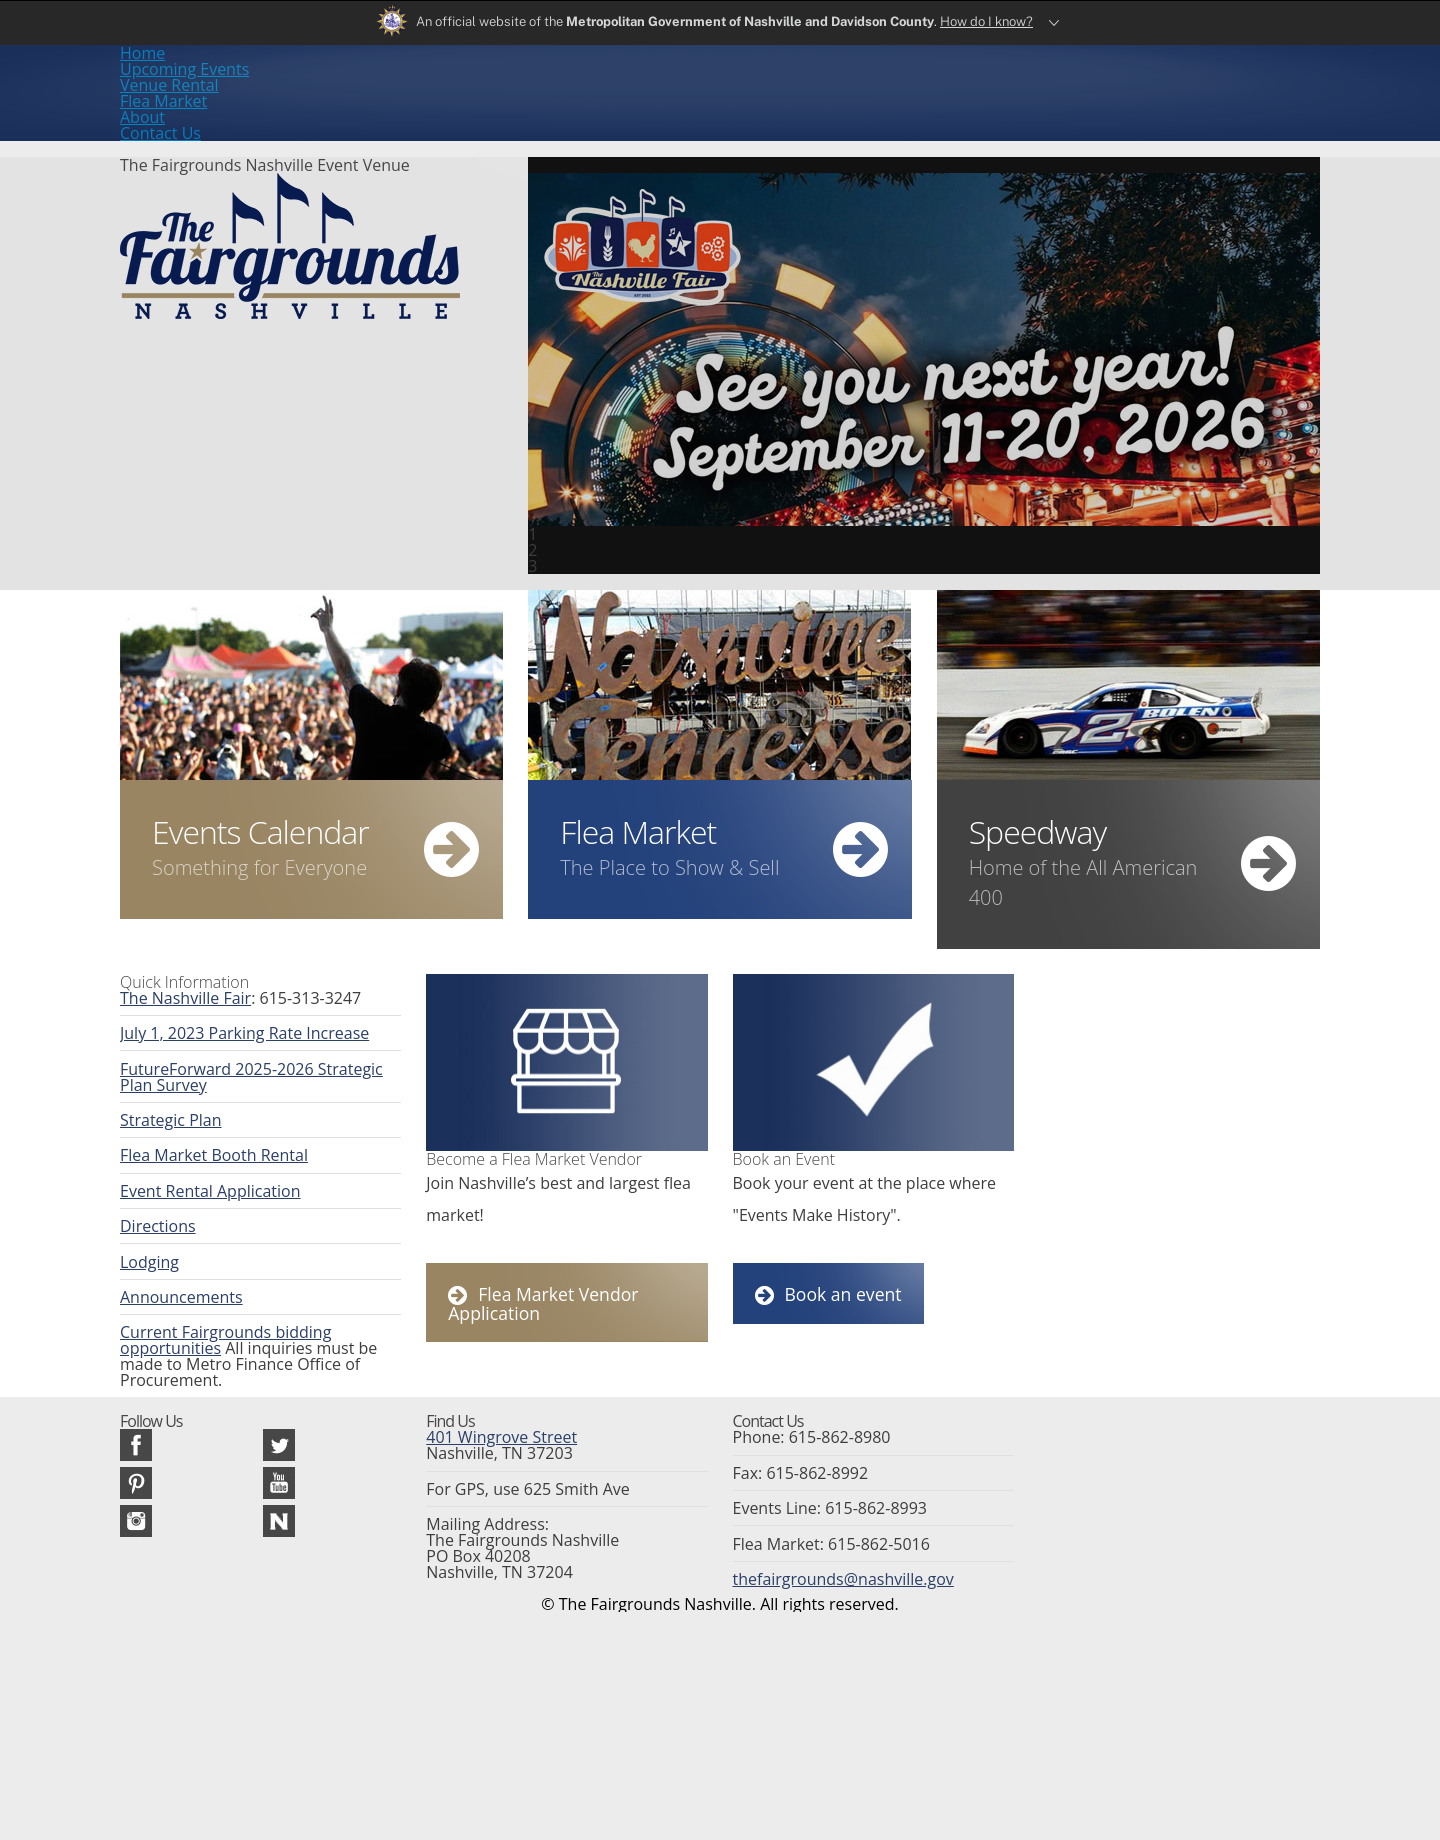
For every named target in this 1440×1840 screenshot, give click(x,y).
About (919, 86)
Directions (151, 1247)
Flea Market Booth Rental (198, 1168)
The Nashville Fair (174, 986)
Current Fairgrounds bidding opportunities (252, 1366)
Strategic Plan (162, 1128)
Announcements (171, 1327)
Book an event (825, 1301)
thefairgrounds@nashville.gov (825, 1742)
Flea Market (810, 86)
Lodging (144, 1287)
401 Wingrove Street (489, 1584)
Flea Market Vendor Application (577, 1302)
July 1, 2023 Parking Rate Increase (224, 1026)
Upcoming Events (525, 86)
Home (398, 86)
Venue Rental (677, 86)
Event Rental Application (195, 1208)
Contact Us (1026, 86)
